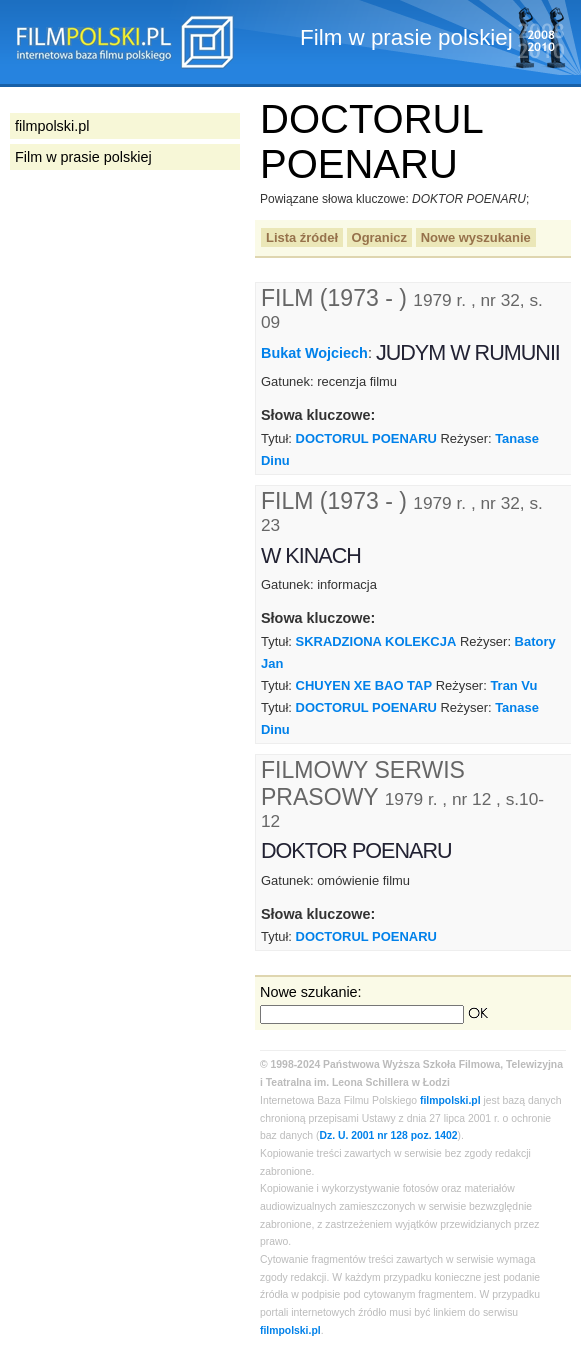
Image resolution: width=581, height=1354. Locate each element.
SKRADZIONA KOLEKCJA (376, 641)
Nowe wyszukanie (476, 237)
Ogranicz (379, 237)
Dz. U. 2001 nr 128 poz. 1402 (389, 1135)
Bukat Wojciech (314, 353)
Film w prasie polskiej (83, 157)
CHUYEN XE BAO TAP (364, 685)
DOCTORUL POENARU (366, 438)
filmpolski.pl (450, 1100)
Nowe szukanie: (311, 992)
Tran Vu (513, 685)
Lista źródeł (302, 237)
